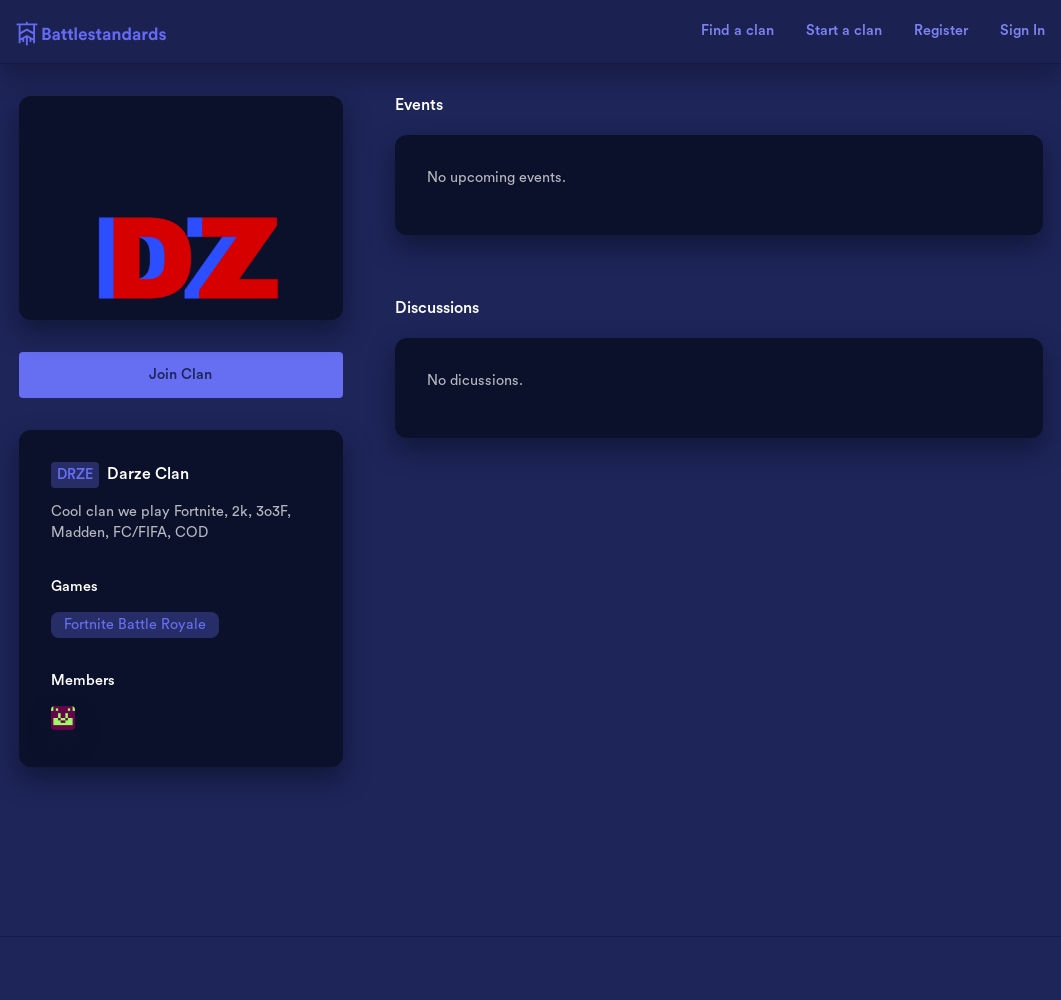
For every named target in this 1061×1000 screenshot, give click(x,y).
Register (941, 31)
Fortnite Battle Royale (135, 624)
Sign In (1022, 31)
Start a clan (844, 31)
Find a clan (737, 31)
